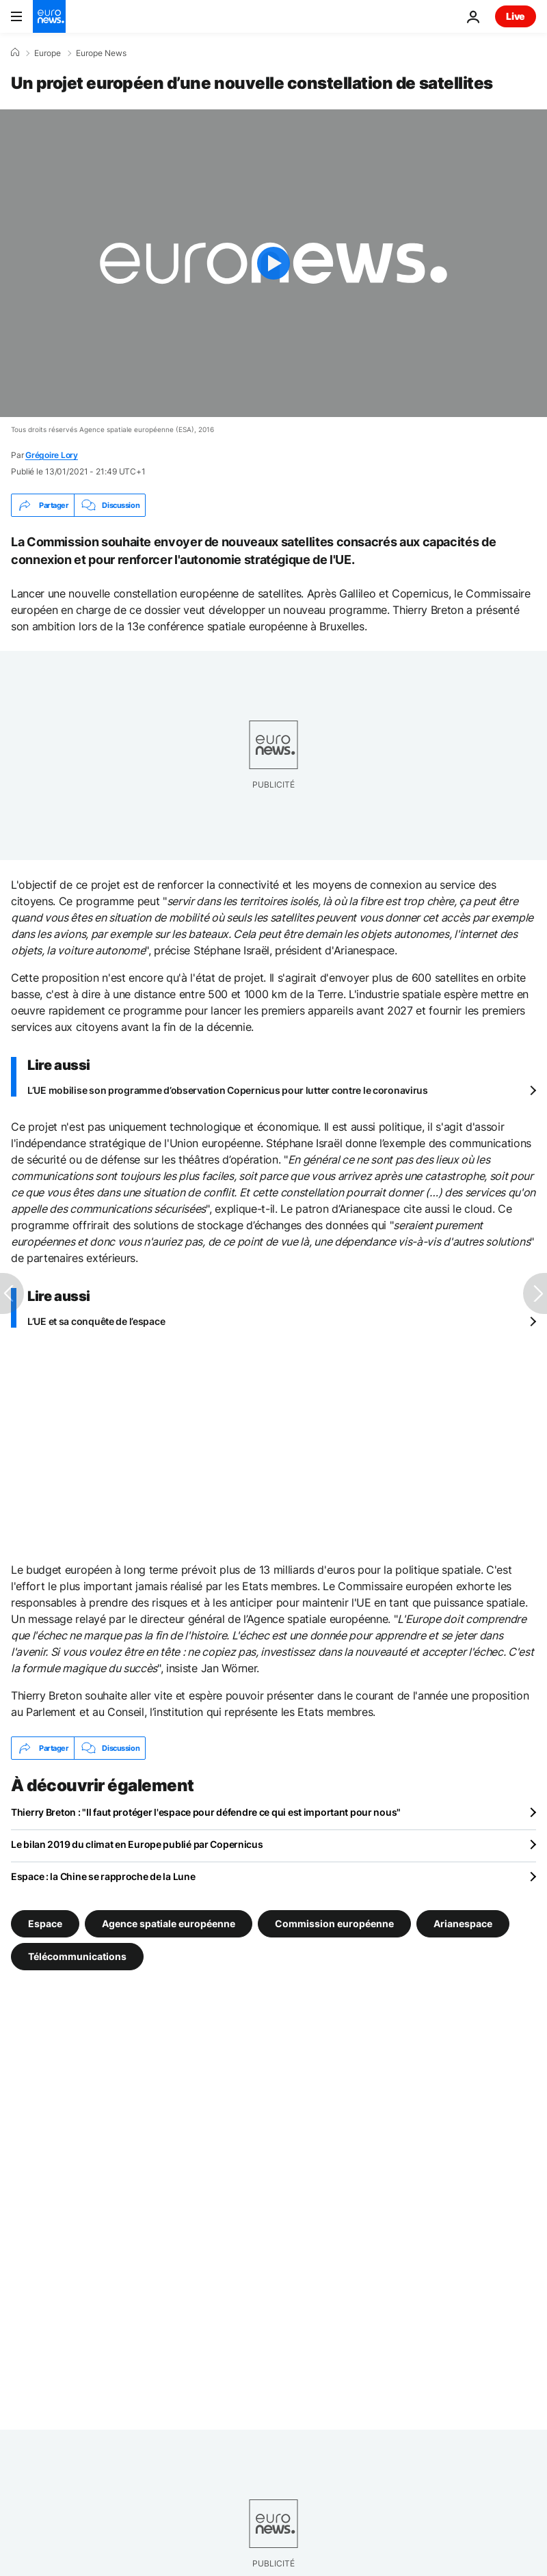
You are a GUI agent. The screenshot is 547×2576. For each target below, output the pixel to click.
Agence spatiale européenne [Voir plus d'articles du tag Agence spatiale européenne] (168, 1923)
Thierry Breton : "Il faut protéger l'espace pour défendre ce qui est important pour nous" (206, 1812)
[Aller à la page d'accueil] (49, 16)
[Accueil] (15, 52)
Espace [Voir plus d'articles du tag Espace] (45, 1923)
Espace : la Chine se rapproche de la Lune (103, 1876)
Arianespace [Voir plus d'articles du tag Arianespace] (462, 1923)
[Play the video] (273, 263)
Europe (47, 53)
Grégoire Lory (51, 455)
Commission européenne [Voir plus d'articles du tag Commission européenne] (334, 1923)
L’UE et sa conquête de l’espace (96, 1321)
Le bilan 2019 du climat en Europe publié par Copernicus (137, 1844)
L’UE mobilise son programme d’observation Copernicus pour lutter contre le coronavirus (227, 1090)
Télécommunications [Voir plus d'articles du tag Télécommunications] (77, 1956)
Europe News (101, 53)
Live (515, 16)
